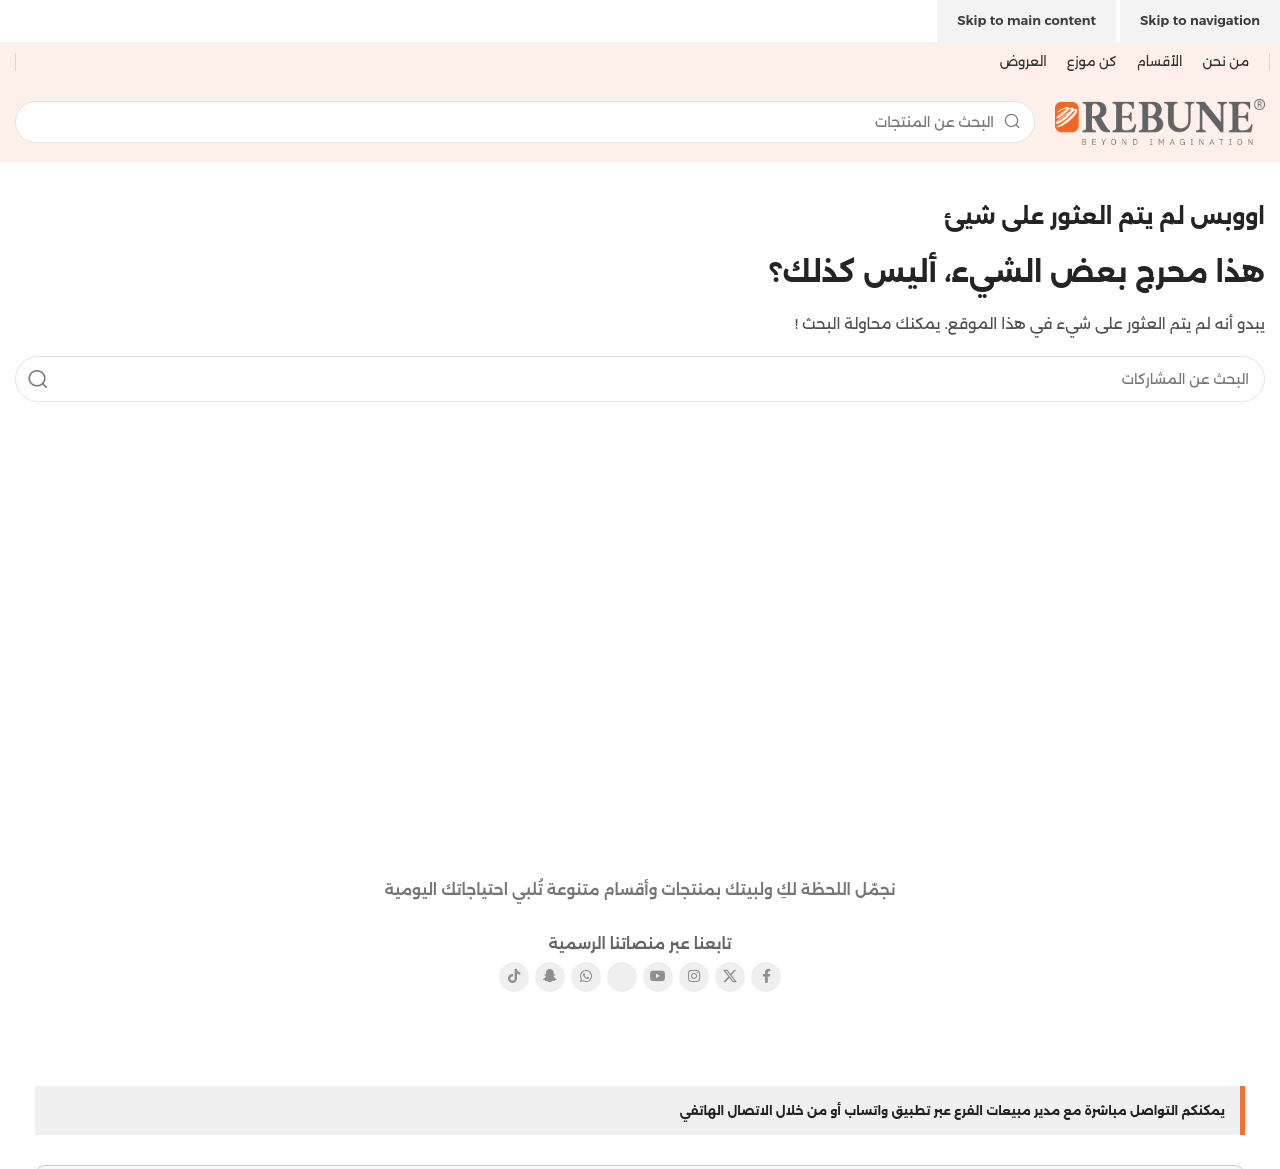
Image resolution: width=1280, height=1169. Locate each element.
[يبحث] (525, 122)
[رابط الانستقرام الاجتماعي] (694, 977)
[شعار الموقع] (1160, 120)
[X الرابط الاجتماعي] (730, 977)
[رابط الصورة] (640, 827)
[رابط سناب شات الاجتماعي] (550, 977)
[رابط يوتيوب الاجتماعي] (658, 977)
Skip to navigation (1200, 20)
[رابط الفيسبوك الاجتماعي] (766, 977)
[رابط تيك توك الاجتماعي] (514, 977)
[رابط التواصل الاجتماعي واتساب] (586, 977)
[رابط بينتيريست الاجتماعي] (622, 977)
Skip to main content (1026, 20)
